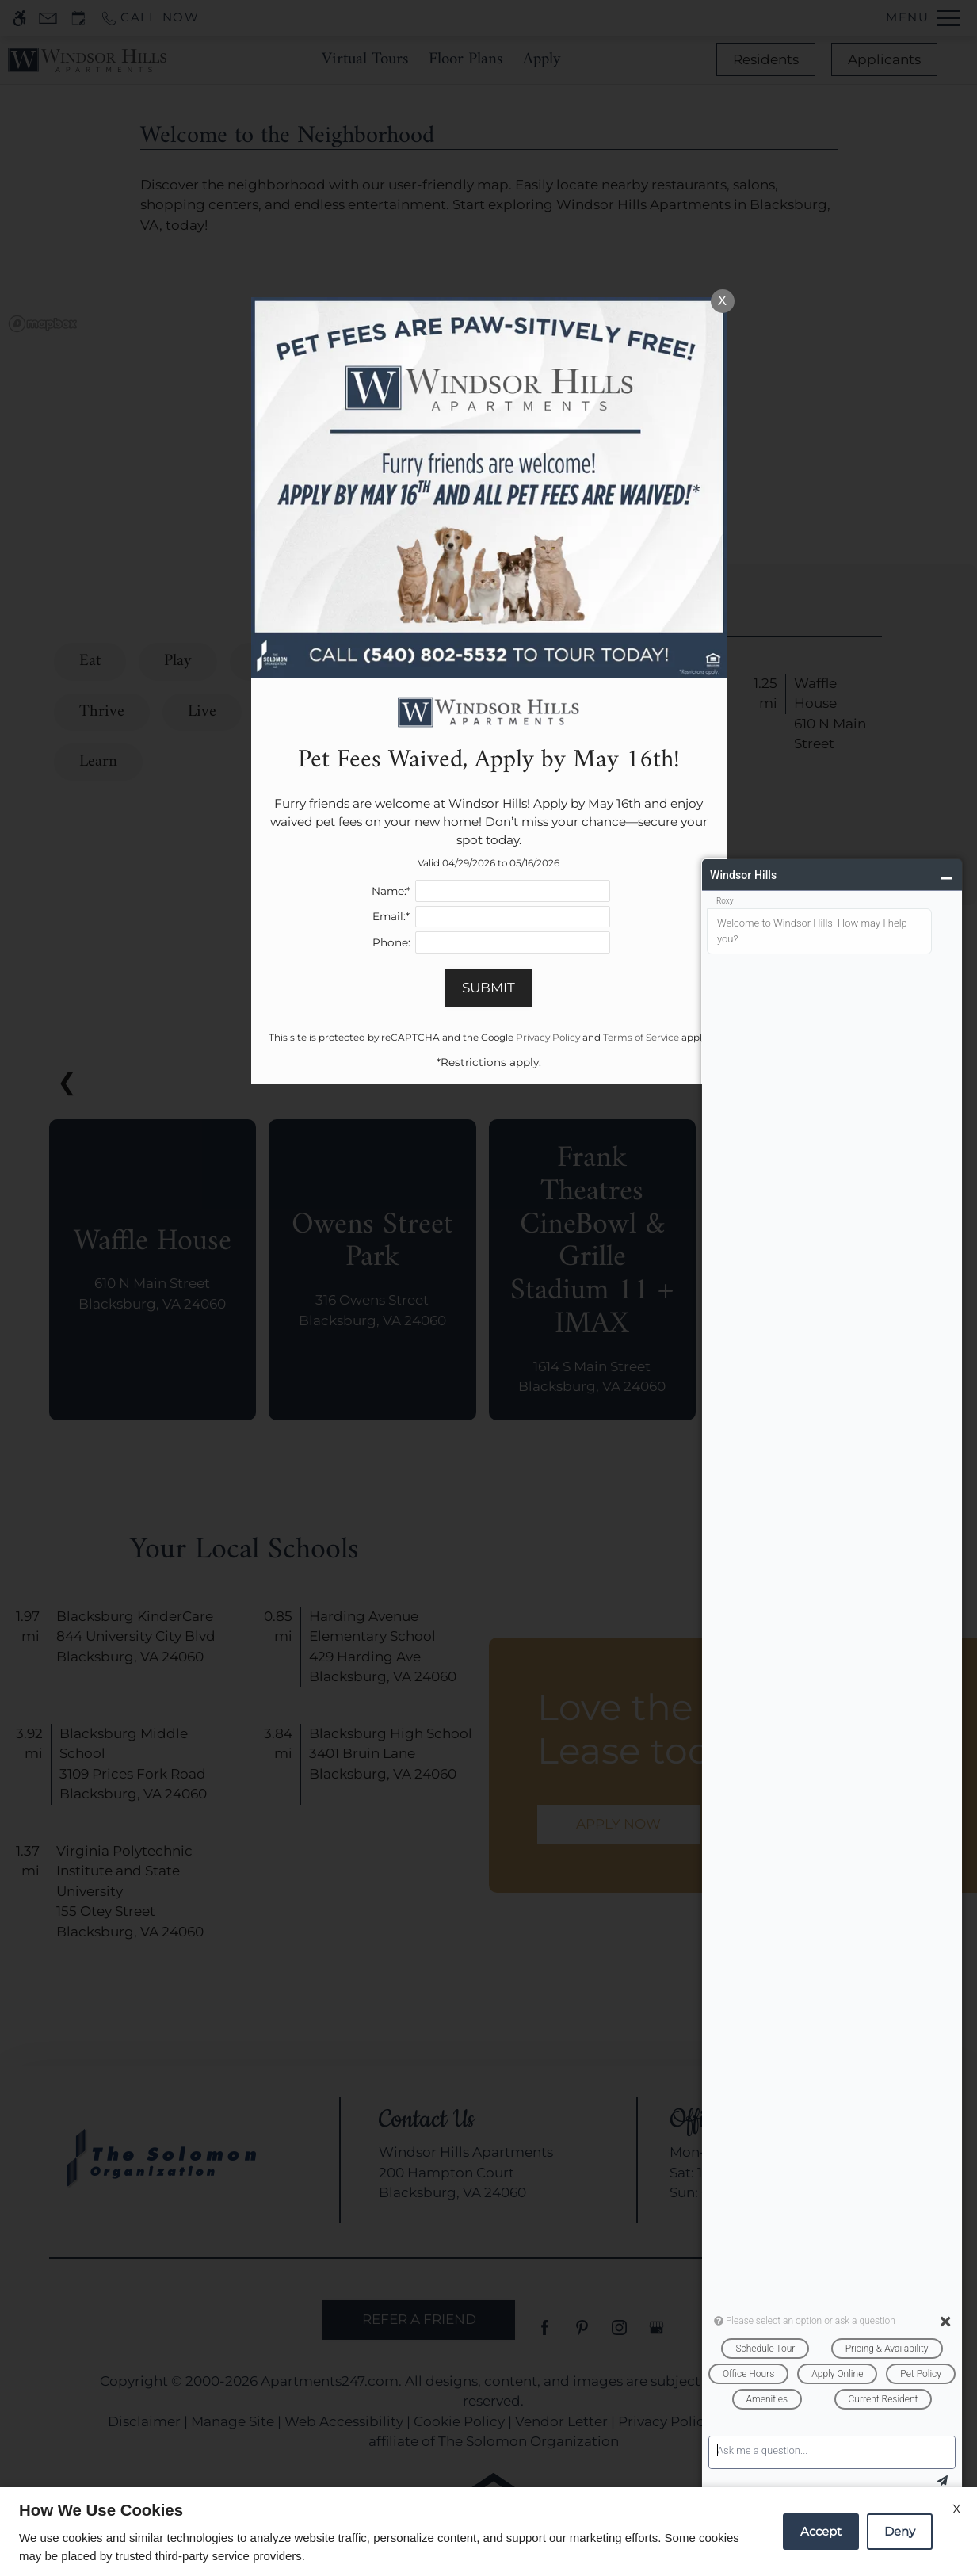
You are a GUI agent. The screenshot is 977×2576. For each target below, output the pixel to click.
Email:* (391, 916)
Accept (821, 2531)
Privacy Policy (548, 1037)
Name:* (391, 891)
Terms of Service (641, 1037)
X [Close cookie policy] (956, 2509)
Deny (899, 2531)
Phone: (391, 942)
